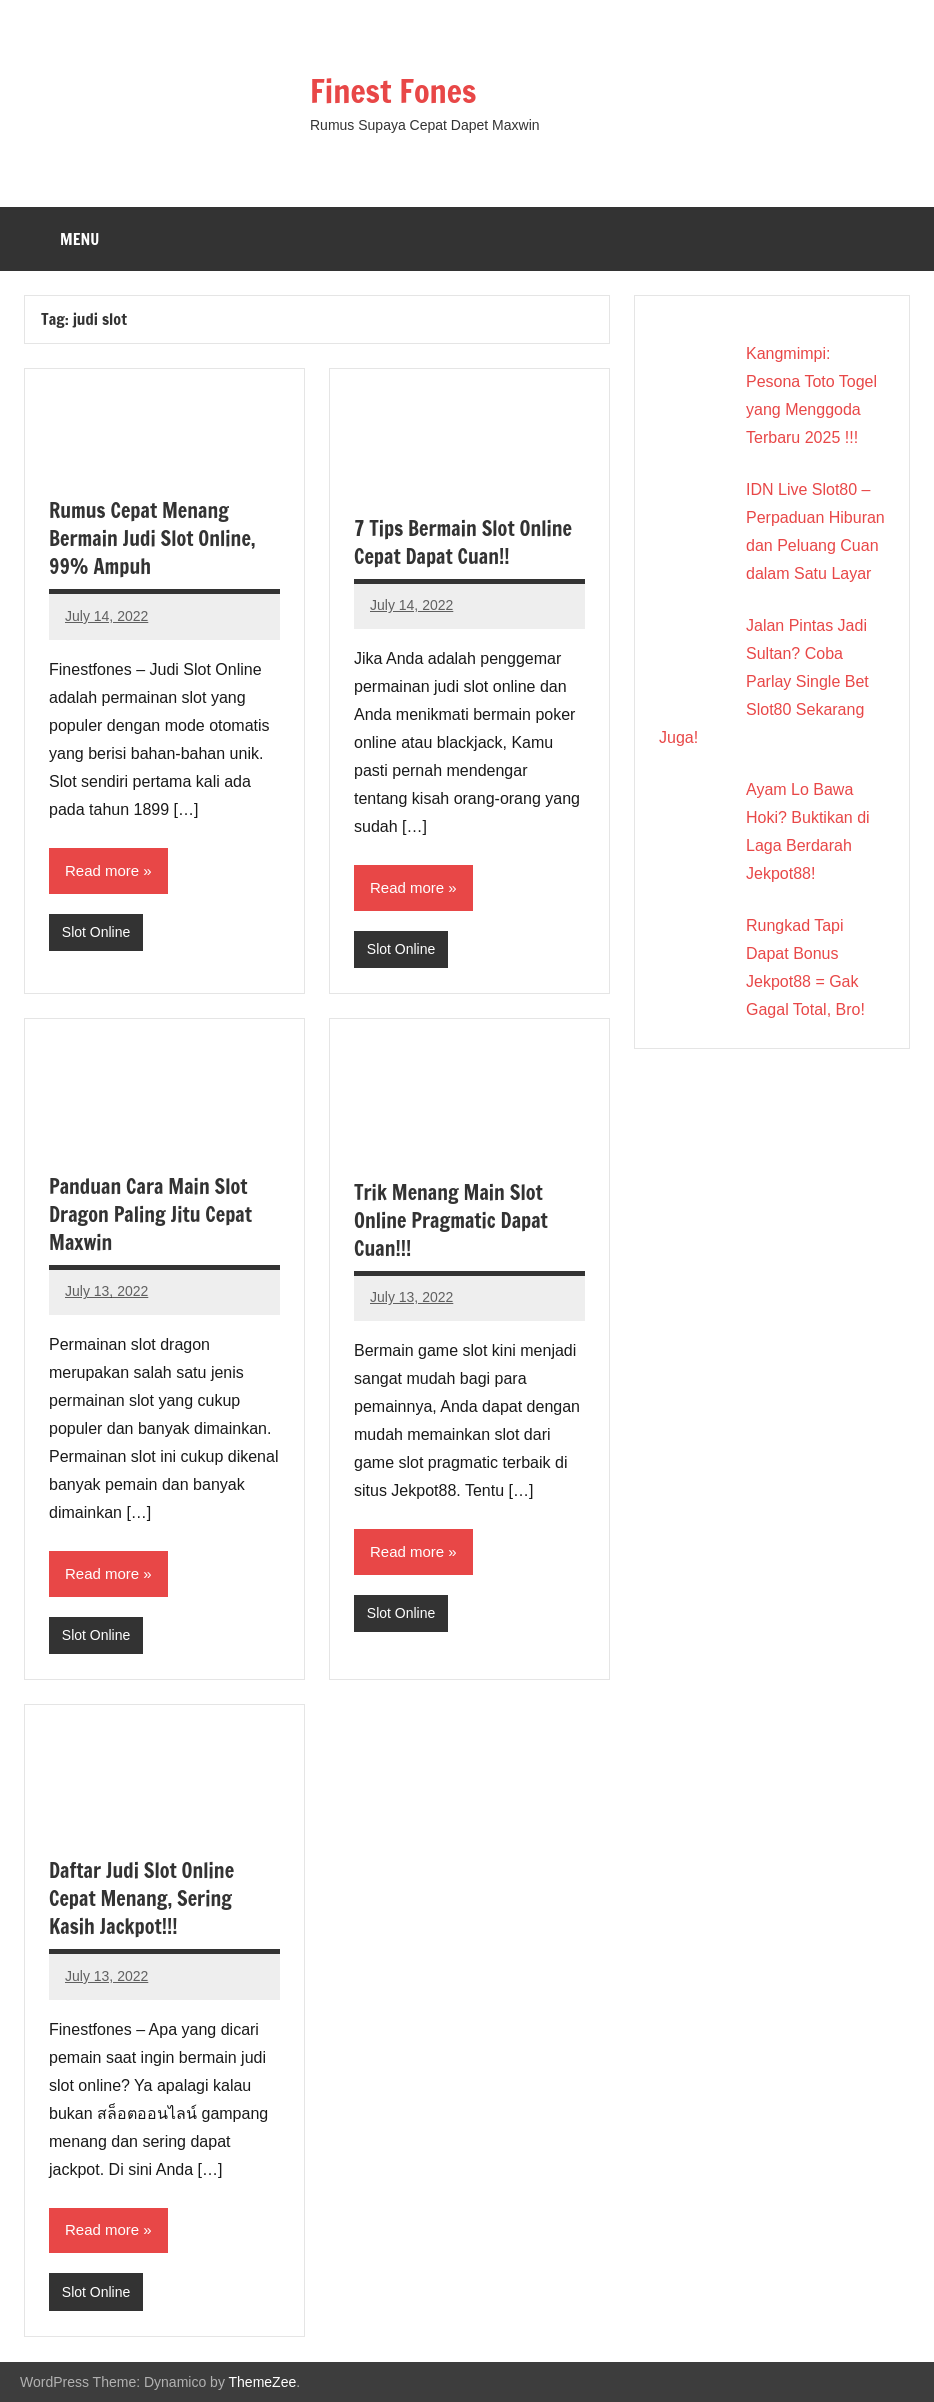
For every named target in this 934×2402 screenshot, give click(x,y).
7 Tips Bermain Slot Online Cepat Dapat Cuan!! (463, 542)
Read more (102, 870)
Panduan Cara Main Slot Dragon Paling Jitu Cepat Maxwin (150, 1214)
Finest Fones (393, 91)
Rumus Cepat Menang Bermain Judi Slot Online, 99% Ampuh (152, 538)
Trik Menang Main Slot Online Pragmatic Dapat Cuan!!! (451, 1220)
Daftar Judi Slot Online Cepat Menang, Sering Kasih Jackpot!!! (141, 1898)
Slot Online (96, 932)
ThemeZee (263, 2382)
